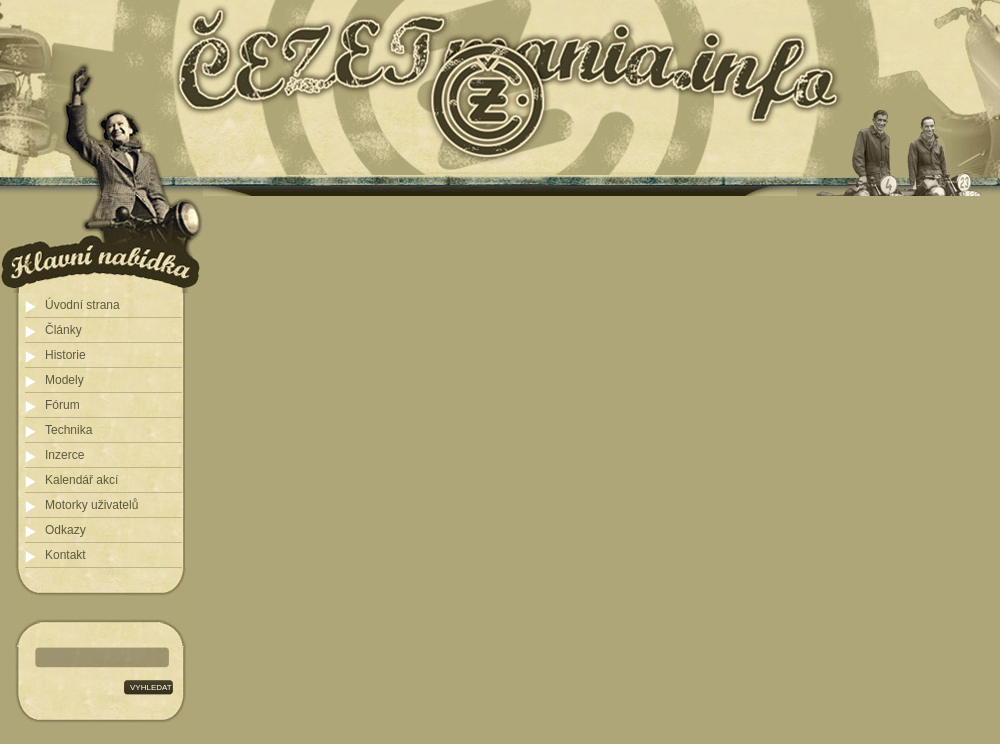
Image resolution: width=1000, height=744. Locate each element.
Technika (68, 430)
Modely (64, 380)
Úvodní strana (82, 305)
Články (63, 330)
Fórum (62, 405)
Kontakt (65, 555)
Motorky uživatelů (91, 505)
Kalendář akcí (81, 480)
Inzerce (64, 455)
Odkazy (65, 530)
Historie (65, 355)
